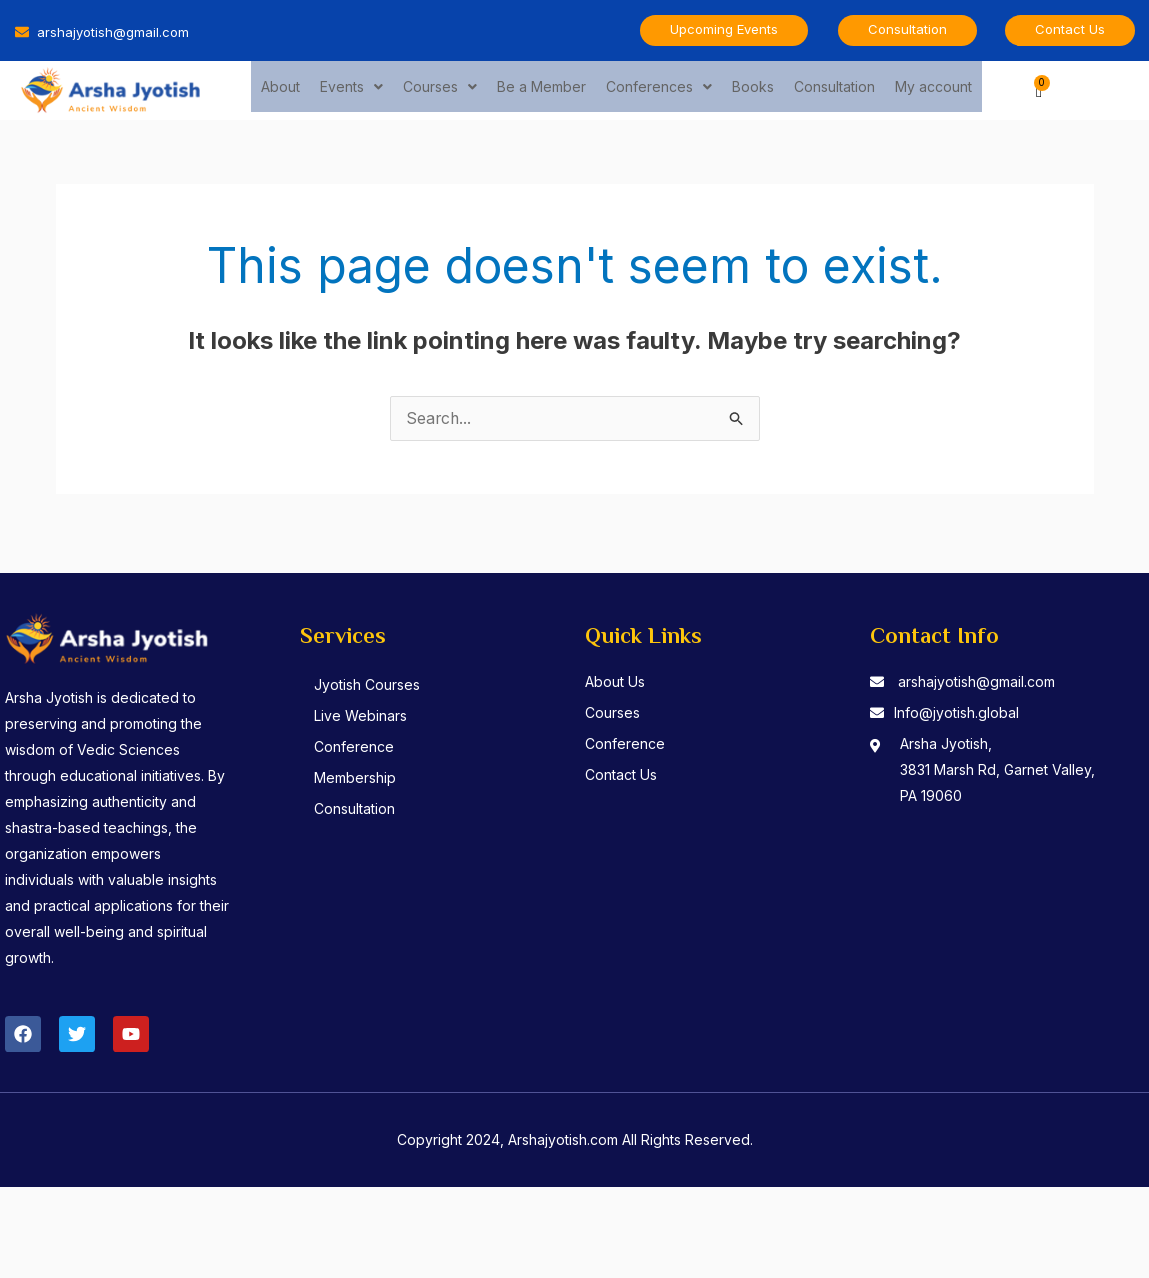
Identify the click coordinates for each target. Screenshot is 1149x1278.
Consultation (834, 89)
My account (933, 89)
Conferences (659, 89)
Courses (440, 89)
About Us (615, 682)
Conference (357, 747)
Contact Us (621, 775)
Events (351, 89)
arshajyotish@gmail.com (976, 682)
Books (753, 89)
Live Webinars (363, 716)
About (280, 89)
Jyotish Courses (370, 685)
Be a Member (541, 89)
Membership (358, 778)
